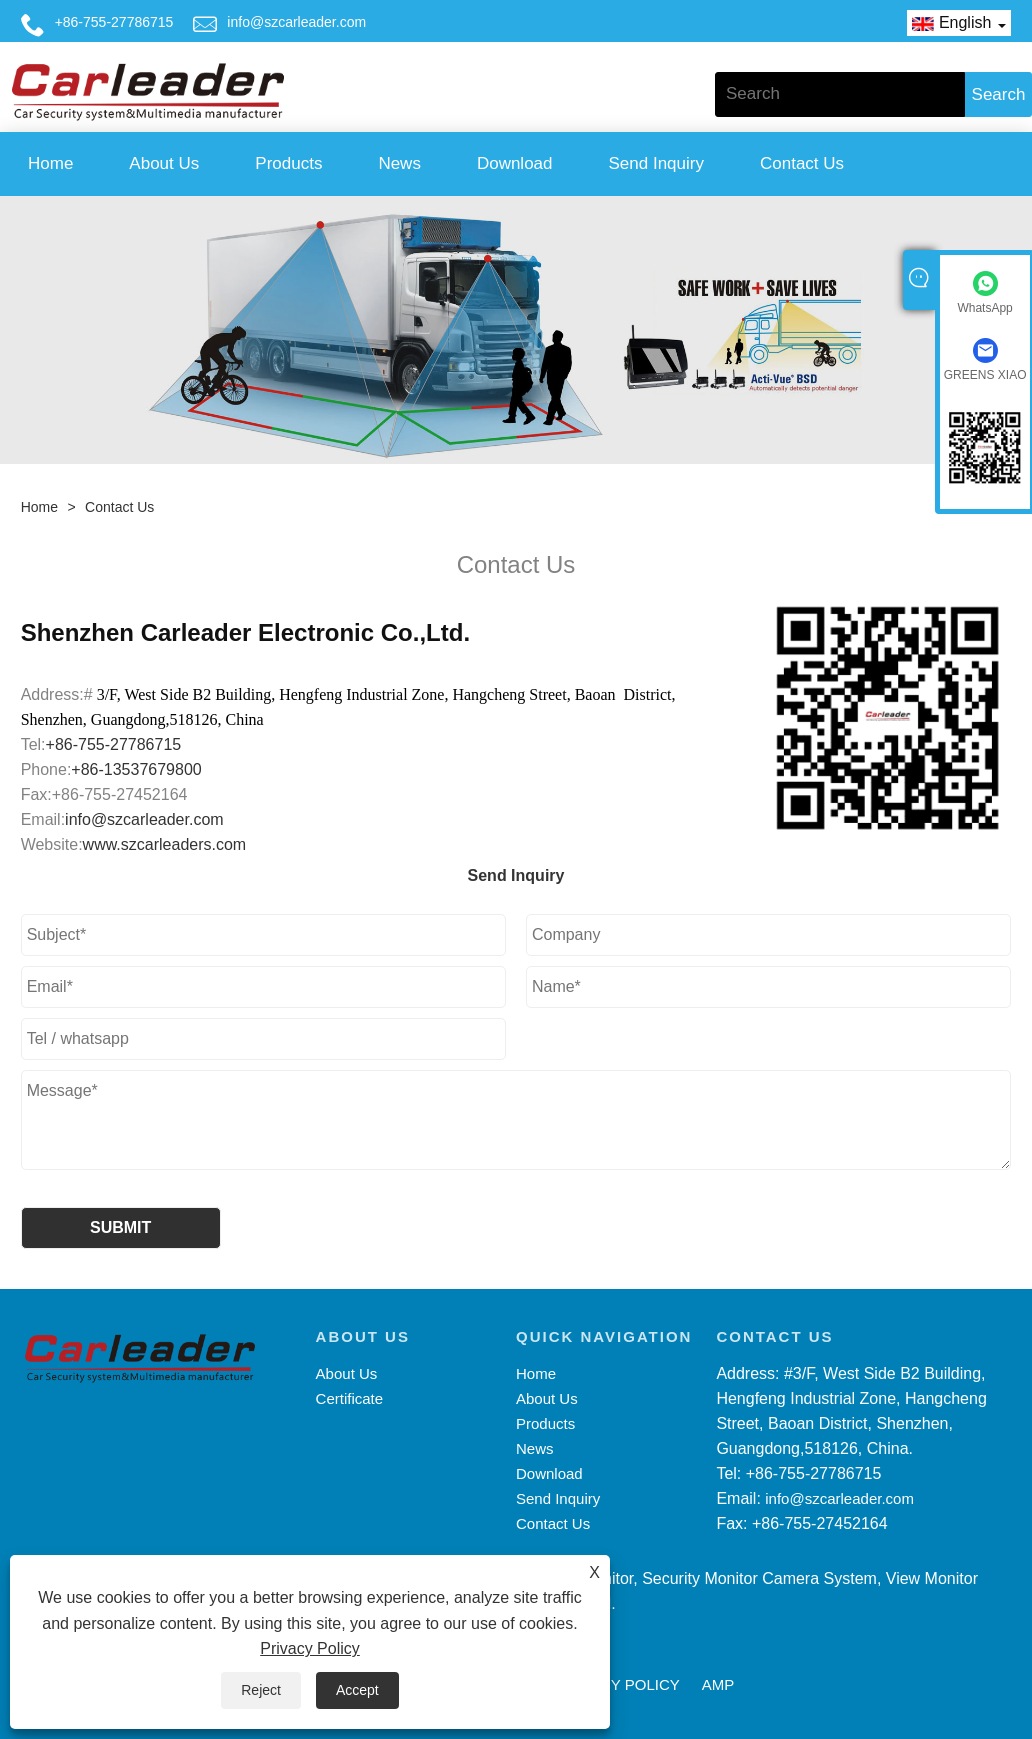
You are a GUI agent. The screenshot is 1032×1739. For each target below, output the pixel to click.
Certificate (350, 1398)
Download (515, 163)
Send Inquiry (656, 163)
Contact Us (802, 163)
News (399, 163)
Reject (261, 1690)
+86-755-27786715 (114, 22)
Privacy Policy (310, 1648)
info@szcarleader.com (296, 22)
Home (50, 163)
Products (288, 163)
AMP (718, 1684)
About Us (164, 163)
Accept (357, 1690)
